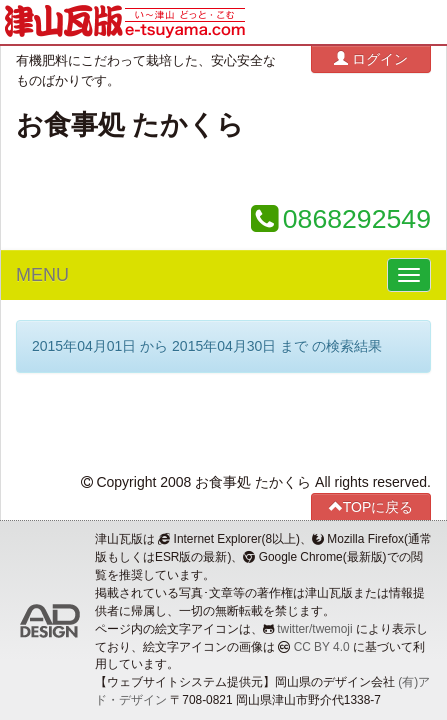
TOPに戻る (371, 506)
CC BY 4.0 (322, 647)
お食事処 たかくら (130, 125)
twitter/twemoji (314, 629)
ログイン (371, 58)
